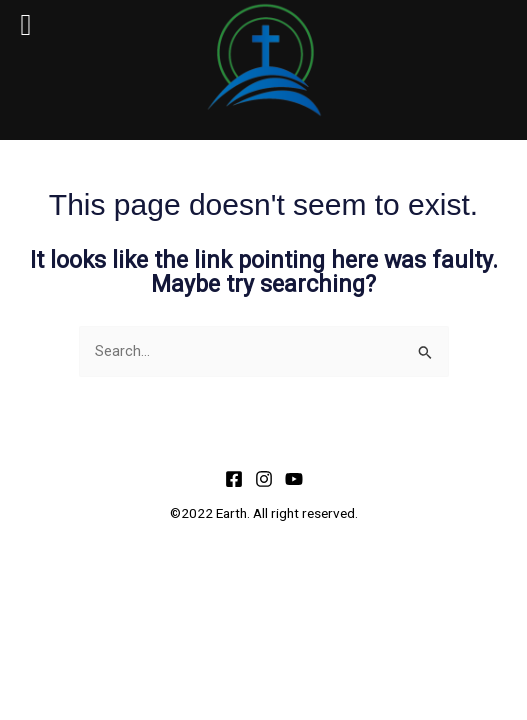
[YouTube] (294, 479)
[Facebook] (234, 479)
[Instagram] (264, 479)
